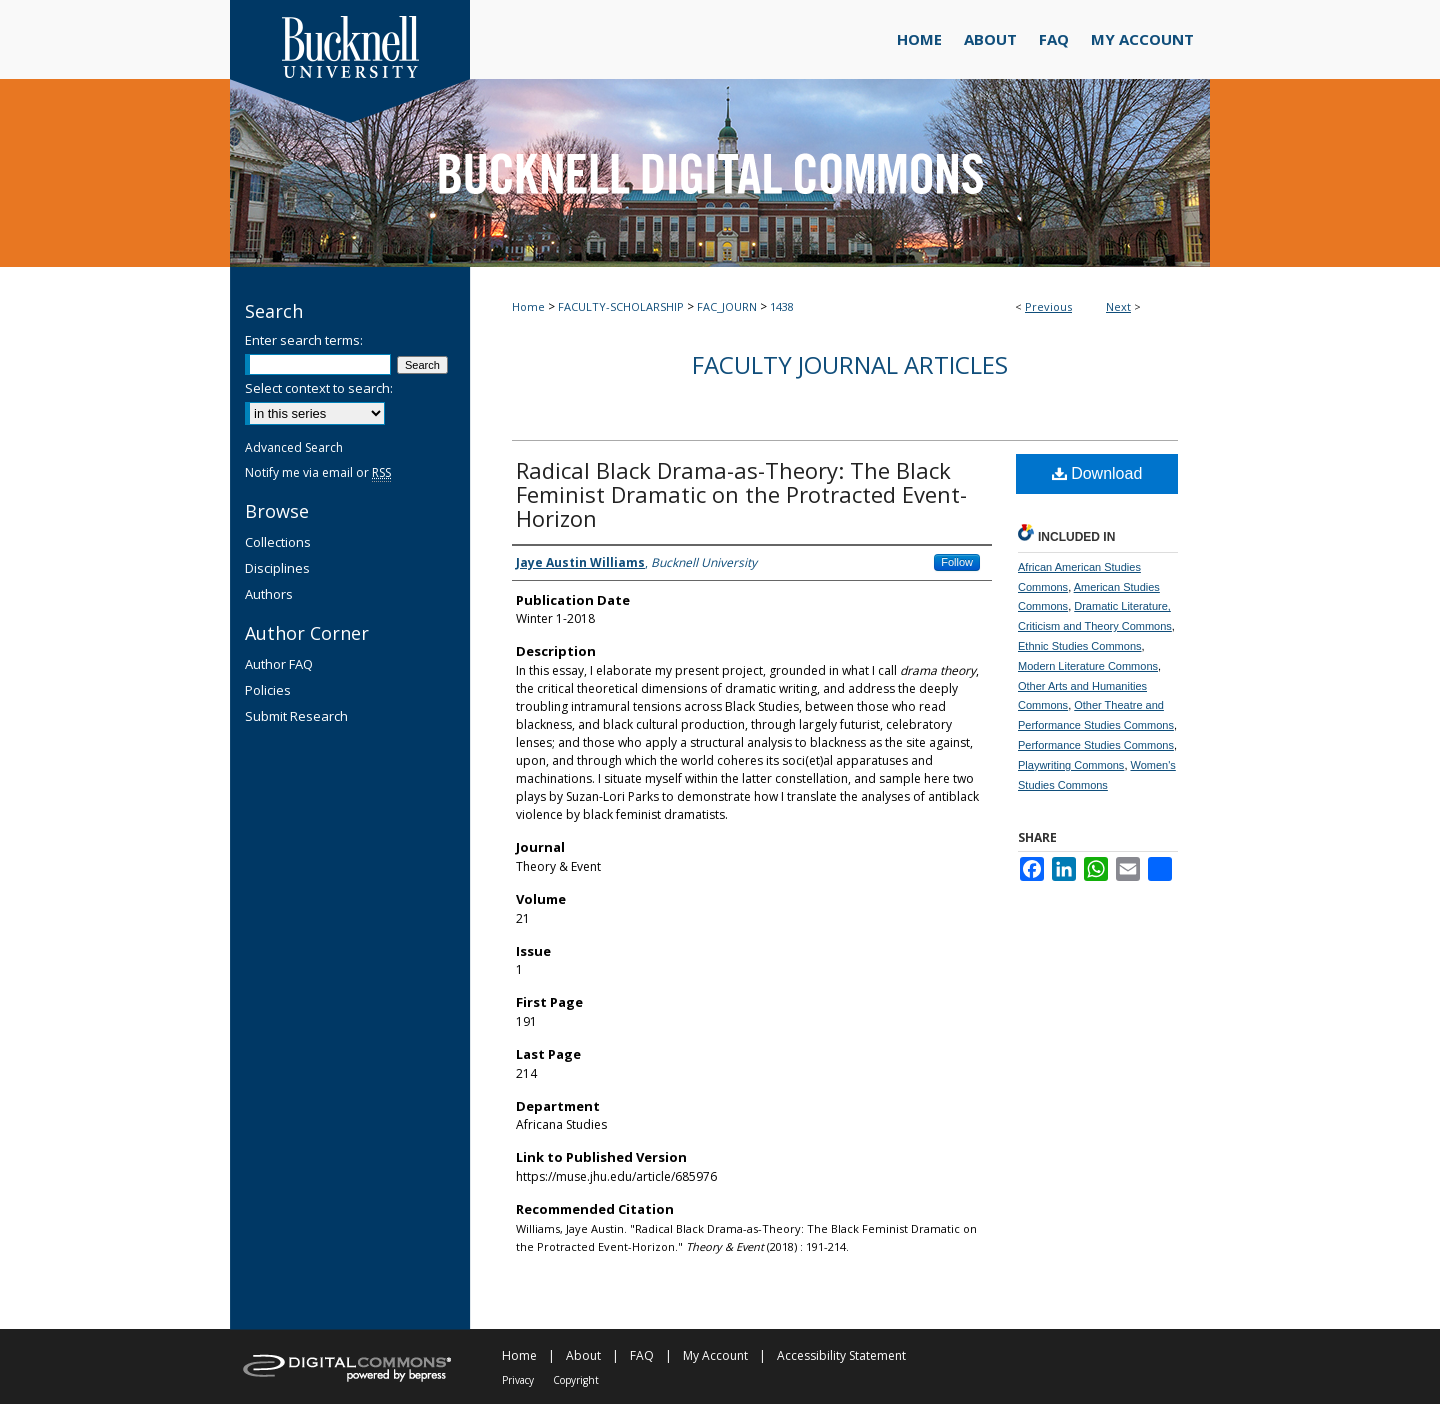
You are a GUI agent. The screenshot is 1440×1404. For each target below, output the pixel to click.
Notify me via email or (318, 472)
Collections (278, 542)
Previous (1048, 306)
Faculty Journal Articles (850, 364)
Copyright (576, 1380)
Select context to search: (319, 388)
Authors (269, 594)
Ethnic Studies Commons (1080, 646)
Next (1118, 306)
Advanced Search (294, 447)
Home (528, 306)
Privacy (518, 1380)
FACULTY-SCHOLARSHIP (621, 306)
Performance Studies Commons (1096, 745)
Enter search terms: (304, 340)
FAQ (642, 1355)
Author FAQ (279, 664)
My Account (715, 1355)
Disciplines (277, 568)
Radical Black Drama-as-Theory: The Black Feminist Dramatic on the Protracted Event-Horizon (741, 494)
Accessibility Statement (841, 1355)
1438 (782, 306)
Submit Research (296, 716)
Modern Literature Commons (1088, 666)
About (583, 1355)
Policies (268, 690)
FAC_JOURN (727, 306)
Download (1097, 473)
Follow (957, 562)
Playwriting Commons (1071, 765)
